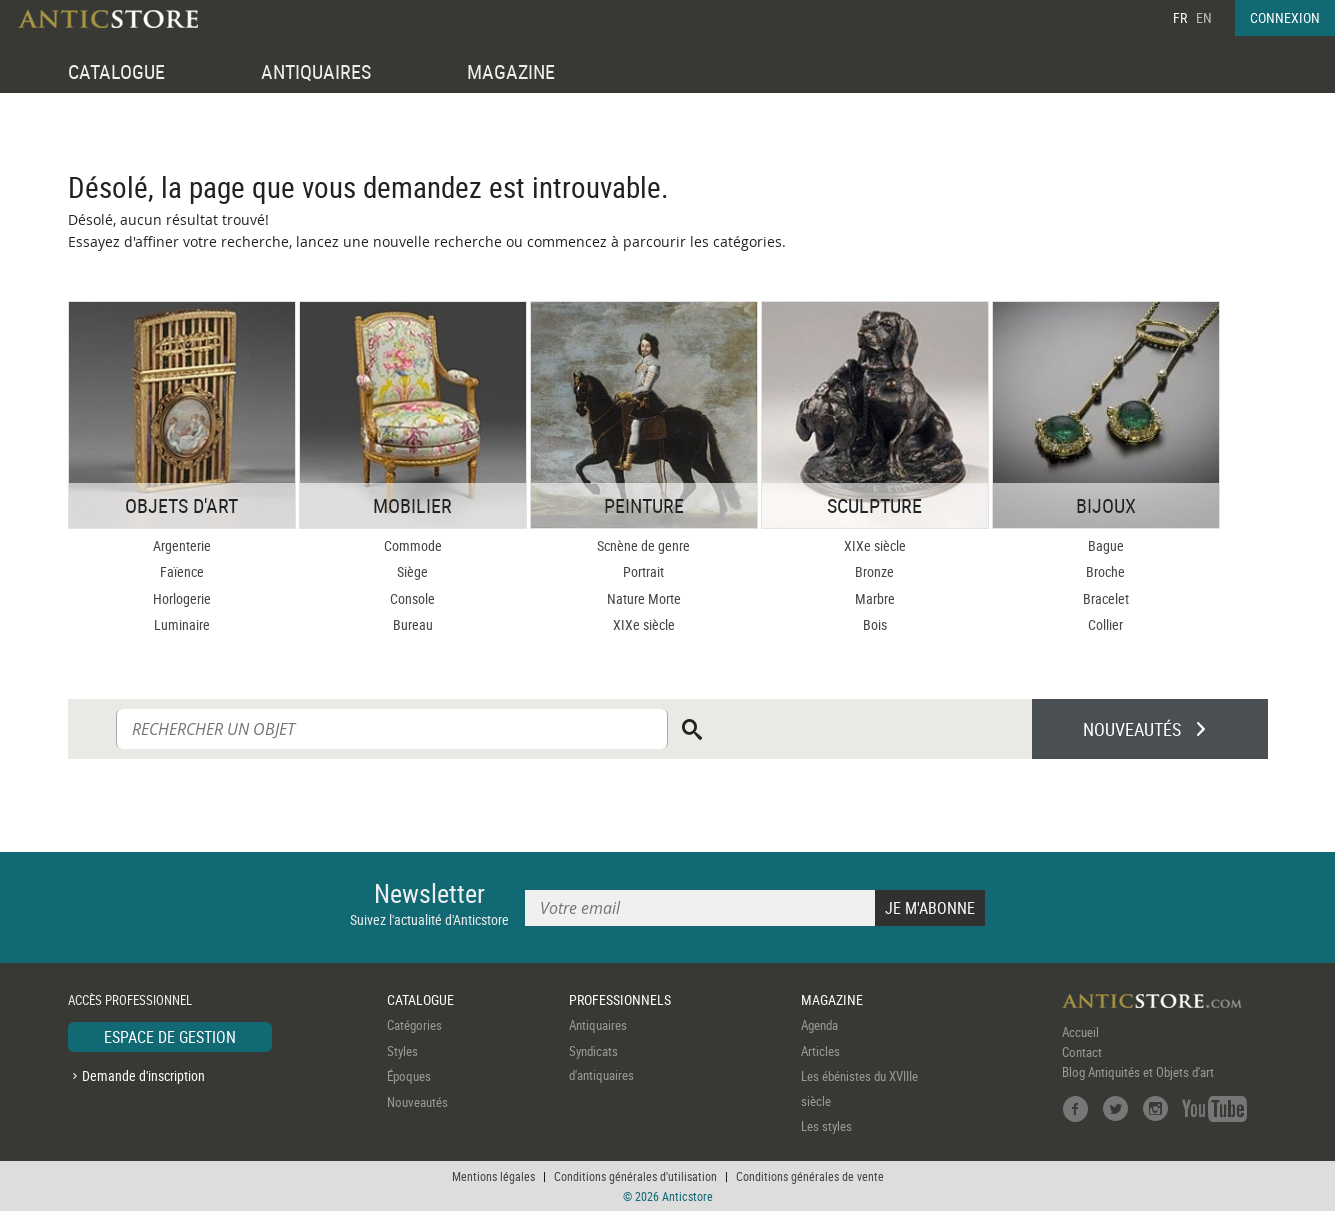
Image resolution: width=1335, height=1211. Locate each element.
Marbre (875, 598)
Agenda (819, 1025)
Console (412, 598)
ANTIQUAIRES (316, 71)
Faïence (182, 571)
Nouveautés (417, 1102)
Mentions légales (493, 1176)
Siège (412, 571)
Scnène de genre (643, 545)
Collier (1105, 624)
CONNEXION (1285, 17)
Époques (409, 1076)
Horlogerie (182, 598)
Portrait (643, 571)
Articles (820, 1051)
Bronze (874, 571)
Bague (1106, 545)
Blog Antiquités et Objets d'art (1138, 1072)
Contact (1082, 1052)
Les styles (826, 1126)
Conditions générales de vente (810, 1176)
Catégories (414, 1025)
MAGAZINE (511, 71)
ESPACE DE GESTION (170, 1037)
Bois (875, 624)
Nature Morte (644, 598)
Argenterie (182, 545)
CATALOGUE (116, 71)
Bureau (413, 624)
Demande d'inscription (143, 1075)
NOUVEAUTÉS (1132, 729)
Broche (1105, 571)
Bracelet (1106, 598)
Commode (413, 545)
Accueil (1080, 1032)
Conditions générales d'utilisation (635, 1176)
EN (1204, 17)
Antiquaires (598, 1025)
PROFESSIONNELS (620, 999)
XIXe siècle (644, 624)
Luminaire (182, 624)
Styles (402, 1051)
